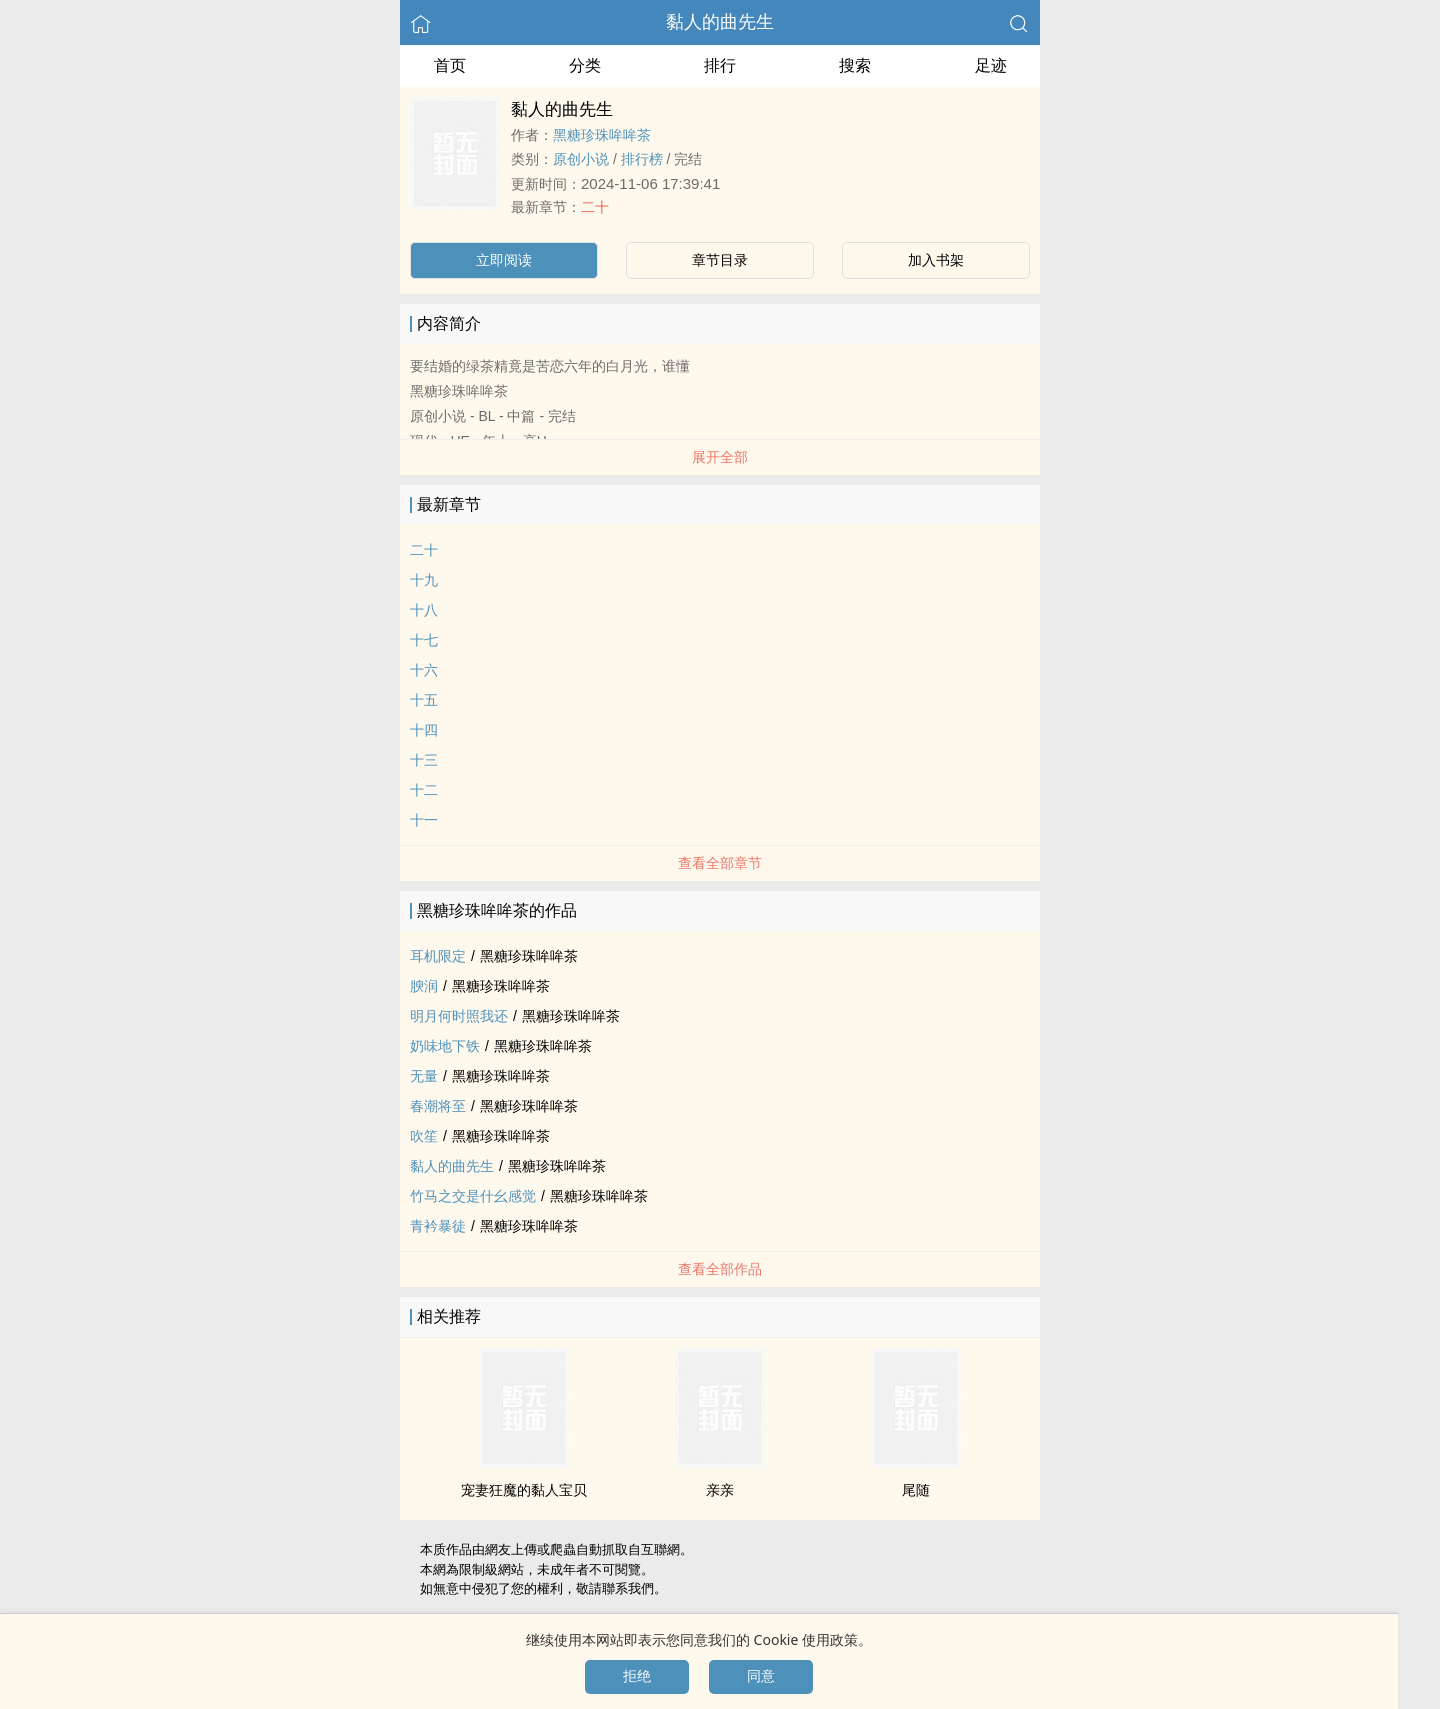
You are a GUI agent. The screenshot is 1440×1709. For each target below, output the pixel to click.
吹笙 (424, 1136)
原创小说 (581, 159)
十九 (424, 580)
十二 (424, 790)
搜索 (855, 65)
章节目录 (720, 260)
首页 (450, 65)
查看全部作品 (720, 1269)
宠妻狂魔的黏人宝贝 (524, 1490)
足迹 (991, 65)
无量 (424, 1076)
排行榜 (642, 159)
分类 (585, 65)
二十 (595, 207)
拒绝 (637, 1676)
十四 (424, 730)
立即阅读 (504, 260)
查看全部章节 (720, 863)
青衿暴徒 (438, 1226)
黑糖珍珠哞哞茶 (602, 135)
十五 (424, 700)
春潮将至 (438, 1106)
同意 (761, 1676)
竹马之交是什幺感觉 (473, 1196)
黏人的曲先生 (720, 22)
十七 (424, 640)
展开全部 (720, 457)
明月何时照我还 (459, 1016)
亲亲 (720, 1490)
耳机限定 (438, 956)
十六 (424, 670)
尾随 (916, 1490)
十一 (424, 820)
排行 (720, 65)
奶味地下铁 (445, 1046)
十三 (424, 760)
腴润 (424, 986)
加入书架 (936, 260)
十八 (424, 610)
